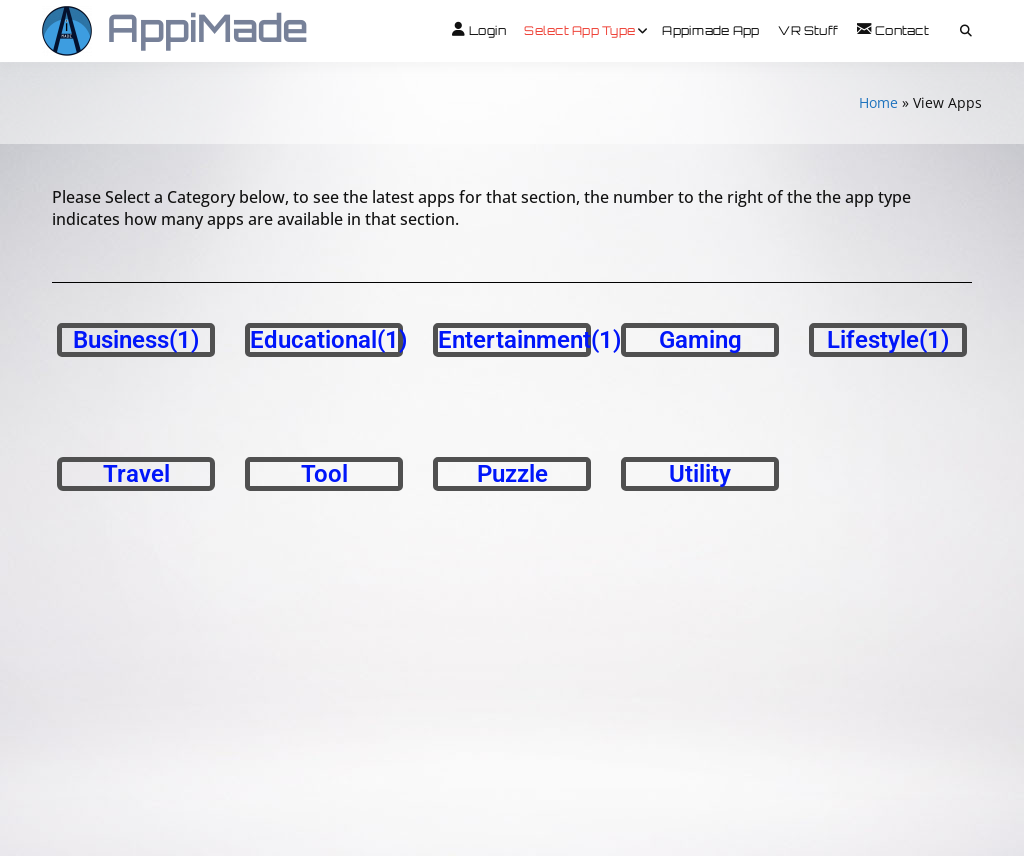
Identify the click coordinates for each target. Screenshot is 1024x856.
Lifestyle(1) (888, 340)
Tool (324, 474)
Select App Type (579, 30)
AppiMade (207, 27)
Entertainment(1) (529, 340)
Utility (700, 474)
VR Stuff (808, 30)
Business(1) (136, 340)
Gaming (700, 340)
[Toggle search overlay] (966, 31)
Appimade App (710, 30)
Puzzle (512, 474)
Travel (136, 474)
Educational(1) (328, 340)
